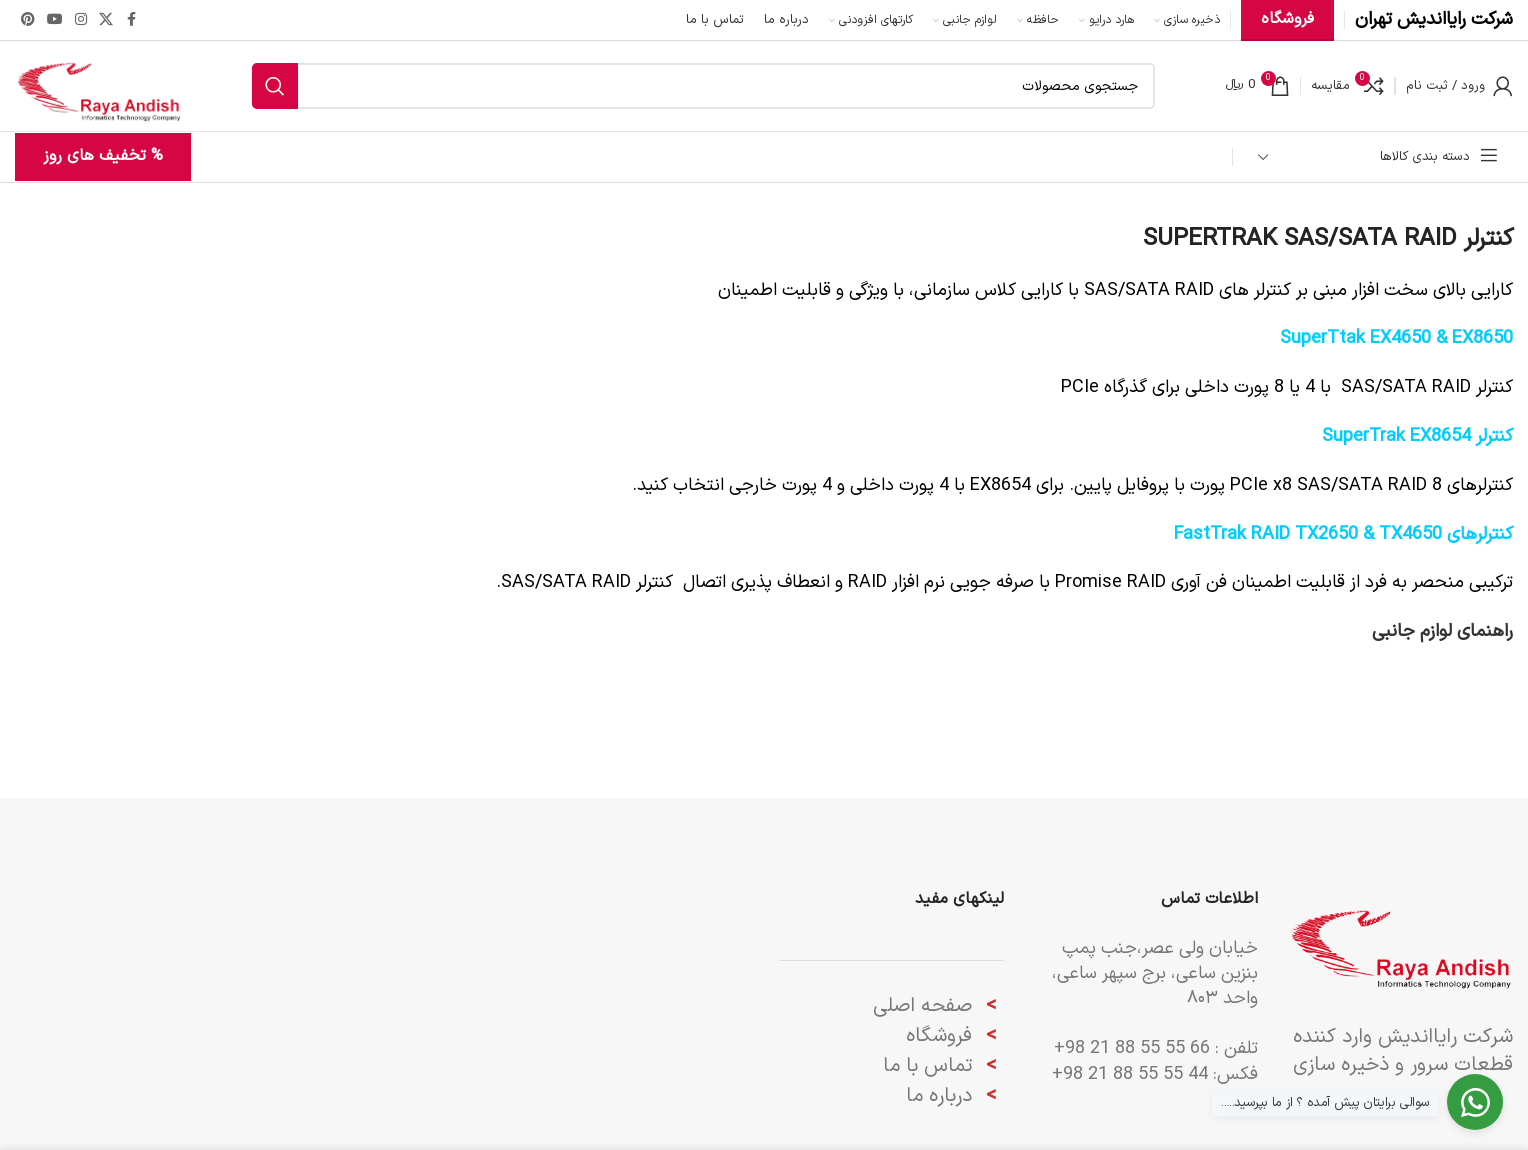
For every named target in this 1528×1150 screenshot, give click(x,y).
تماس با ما (927, 1066)
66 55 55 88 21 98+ (1132, 1048)
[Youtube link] (55, 20)
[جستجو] (703, 86)
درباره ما (942, 1096)
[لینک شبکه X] (106, 20)
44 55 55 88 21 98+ (1130, 1074)
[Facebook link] (131, 20)
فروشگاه (939, 1036)
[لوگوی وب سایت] (98, 85)
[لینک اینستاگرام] (81, 20)
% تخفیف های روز (103, 156)
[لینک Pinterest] (28, 20)
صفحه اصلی (922, 1006)
